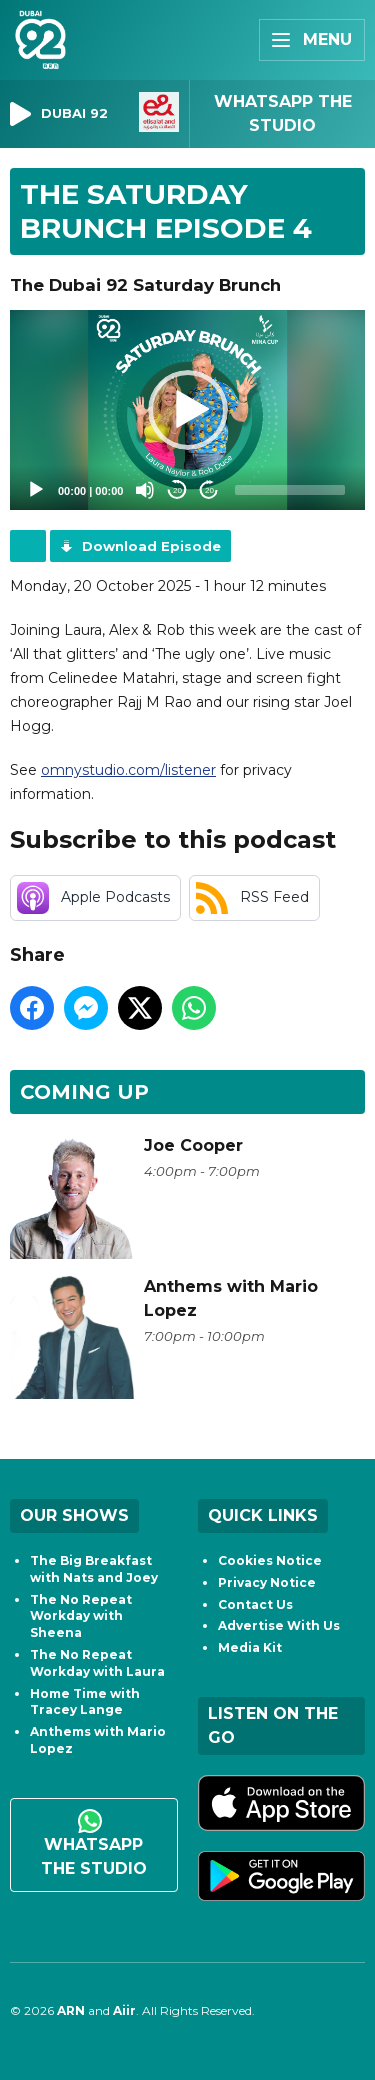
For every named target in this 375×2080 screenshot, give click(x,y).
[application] (187, 410)
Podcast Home (28, 546)
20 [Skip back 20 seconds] (177, 490)
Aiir (124, 2010)
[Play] (36, 490)
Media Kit (250, 1647)
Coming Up (84, 1092)
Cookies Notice (270, 1560)
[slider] (290, 490)
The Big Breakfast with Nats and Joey (94, 1569)
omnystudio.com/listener (128, 770)
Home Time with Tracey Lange (85, 1702)
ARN (71, 2010)
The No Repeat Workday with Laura (97, 1663)
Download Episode (151, 546)
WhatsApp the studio (94, 1843)
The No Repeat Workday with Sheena (81, 1616)
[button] (188, 410)
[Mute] (145, 490)
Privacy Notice (267, 1582)
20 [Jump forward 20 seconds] (209, 490)
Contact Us (255, 1604)
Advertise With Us (279, 1625)
